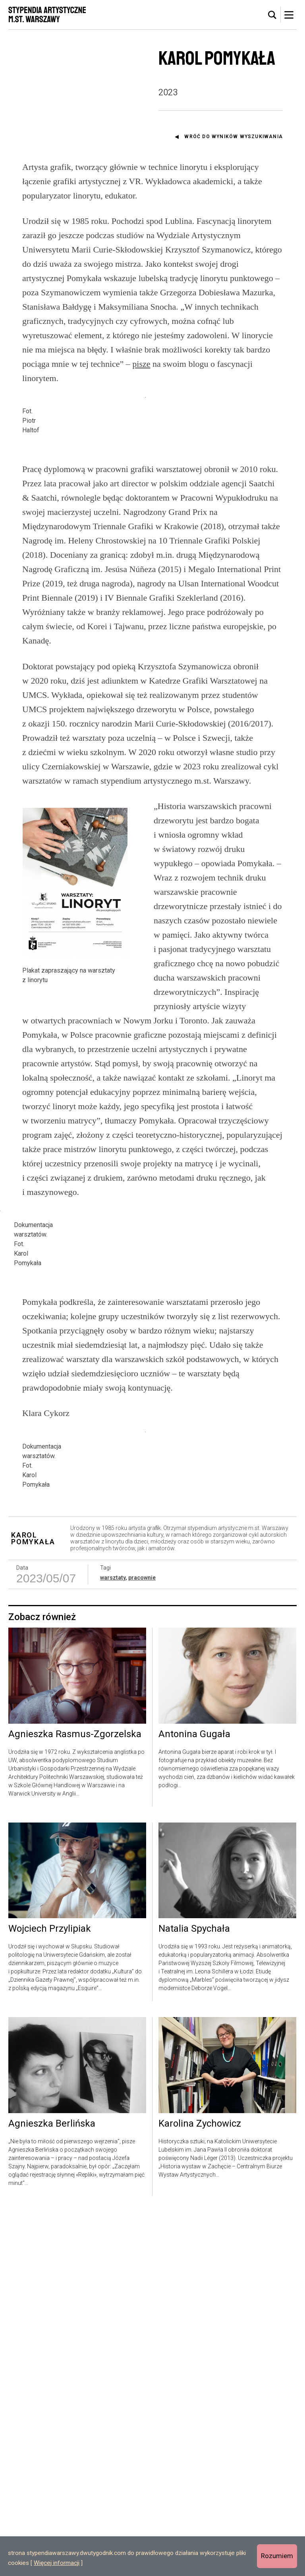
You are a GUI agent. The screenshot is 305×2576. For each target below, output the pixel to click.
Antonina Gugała (194, 2098)
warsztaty (112, 1941)
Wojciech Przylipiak (49, 2293)
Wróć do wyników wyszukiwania (233, 136)
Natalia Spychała (194, 2293)
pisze (141, 364)
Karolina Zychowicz (199, 2488)
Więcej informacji (56, 2562)
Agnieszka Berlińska (51, 2488)
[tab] (272, 15)
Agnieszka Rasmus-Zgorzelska (74, 2098)
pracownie (142, 1941)
